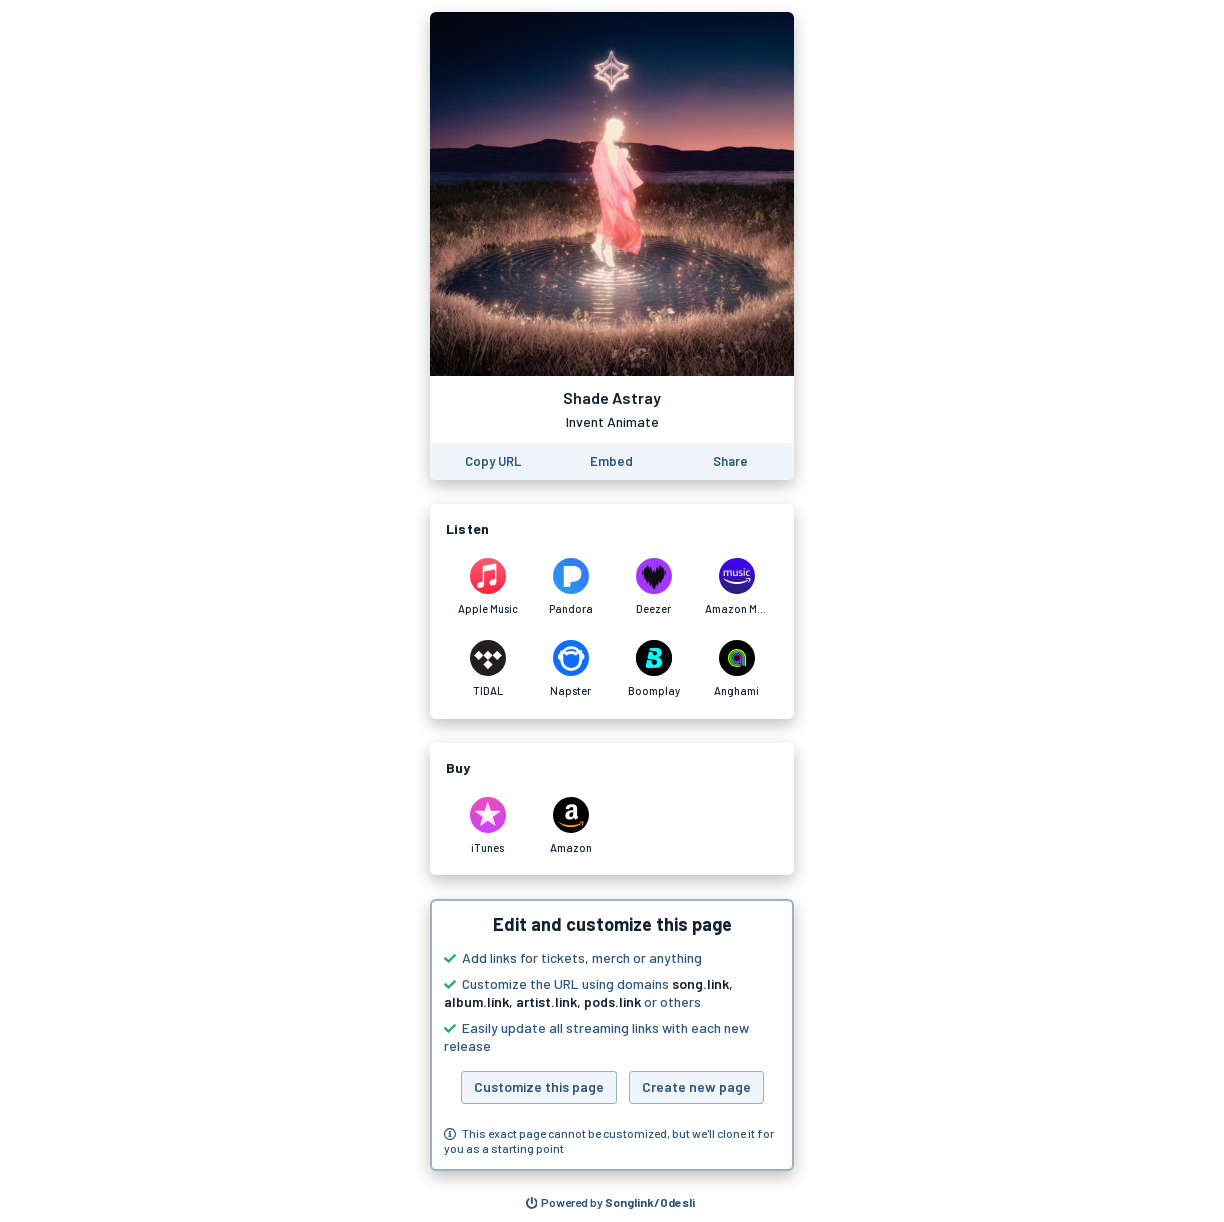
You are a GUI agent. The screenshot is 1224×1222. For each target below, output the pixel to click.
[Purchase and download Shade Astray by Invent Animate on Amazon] (570, 826)
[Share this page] (730, 461)
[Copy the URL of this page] (493, 461)
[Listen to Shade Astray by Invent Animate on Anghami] (736, 669)
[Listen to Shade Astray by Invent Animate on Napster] (570, 669)
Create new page (696, 1086)
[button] (612, 1035)
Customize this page (539, 1086)
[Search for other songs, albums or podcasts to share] (611, 1203)
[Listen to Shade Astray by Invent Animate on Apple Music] (487, 587)
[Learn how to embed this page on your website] (611, 461)
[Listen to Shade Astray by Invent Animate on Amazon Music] (736, 587)
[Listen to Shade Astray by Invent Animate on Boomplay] (653, 669)
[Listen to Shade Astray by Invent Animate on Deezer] (653, 587)
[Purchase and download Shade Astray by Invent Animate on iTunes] (487, 826)
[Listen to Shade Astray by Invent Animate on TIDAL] (487, 669)
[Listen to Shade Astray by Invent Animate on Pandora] (570, 587)
